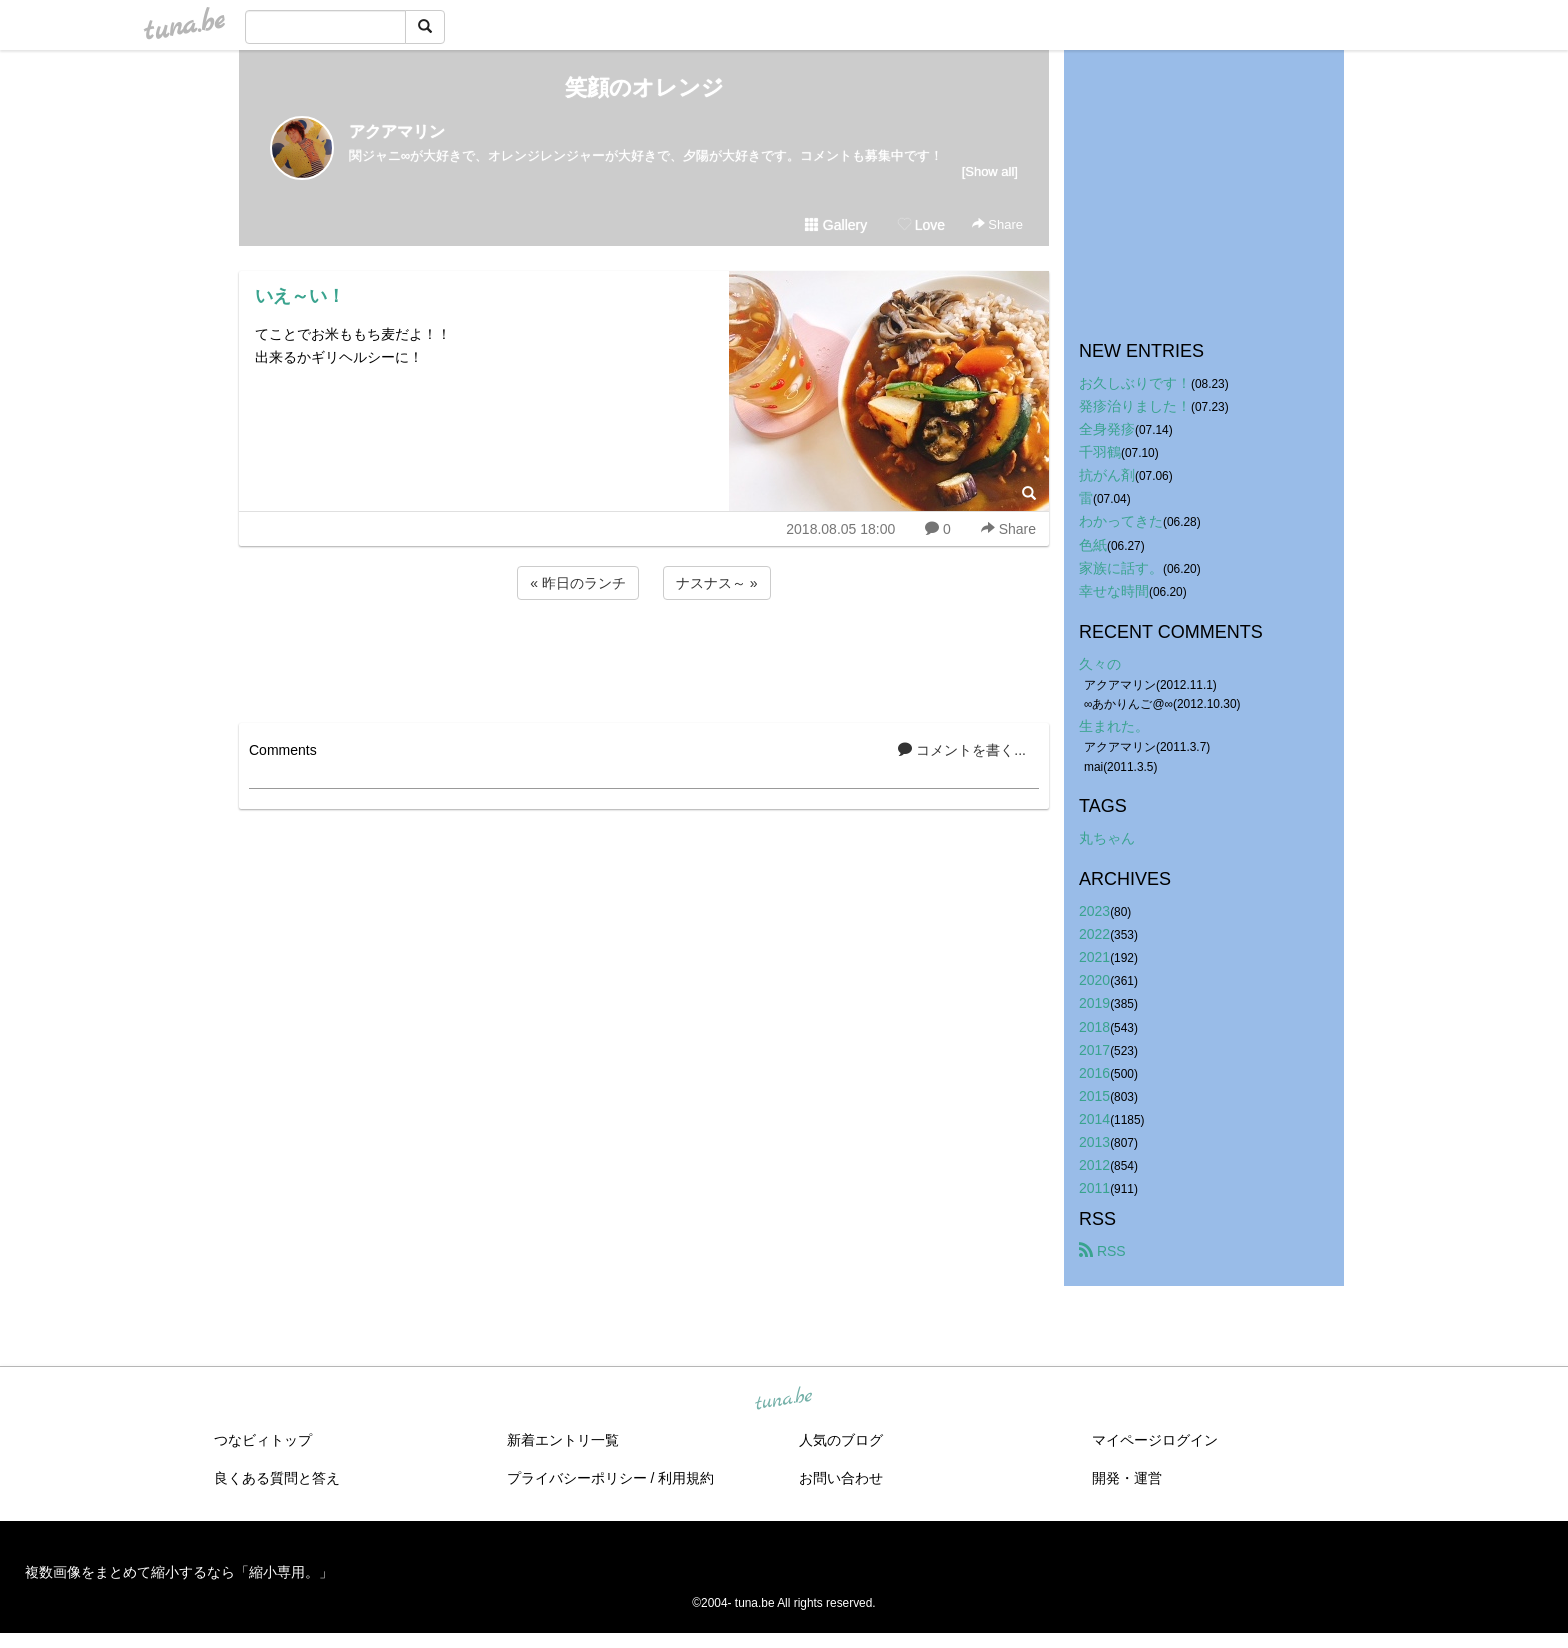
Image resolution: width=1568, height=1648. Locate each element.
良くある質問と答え (277, 1478)
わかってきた (1121, 521)
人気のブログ (841, 1440)
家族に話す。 (1121, 568)
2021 (1094, 957)
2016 (1094, 1073)
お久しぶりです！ (1135, 383)
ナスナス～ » (717, 583)
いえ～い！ (300, 296)
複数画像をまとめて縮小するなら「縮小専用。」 (179, 1572)
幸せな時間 (1114, 591)
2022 (1094, 934)
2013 (1094, 1142)
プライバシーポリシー (577, 1478)
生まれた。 (1114, 726)
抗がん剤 (1107, 475)
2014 (1094, 1119)
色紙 (1093, 545)
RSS (1102, 1251)
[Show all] (990, 171)
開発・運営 (1127, 1478)
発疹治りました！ (1135, 406)
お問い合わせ (841, 1478)
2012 (1094, 1165)
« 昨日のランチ (578, 583)
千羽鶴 (1100, 452)
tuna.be (783, 1400)
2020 (1094, 980)
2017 (1094, 1050)
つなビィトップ (263, 1440)
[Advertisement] (644, 658)
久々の (1100, 664)
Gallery (836, 225)
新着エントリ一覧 (563, 1440)
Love (921, 225)
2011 (1094, 1188)
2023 (1094, 911)
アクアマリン (397, 131)
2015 (1094, 1096)
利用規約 (686, 1478)
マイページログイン (1155, 1440)
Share (997, 224)
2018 (1094, 1027)
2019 (1094, 1003)
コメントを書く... (962, 750)
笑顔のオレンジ (644, 87)
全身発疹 (1107, 429)
